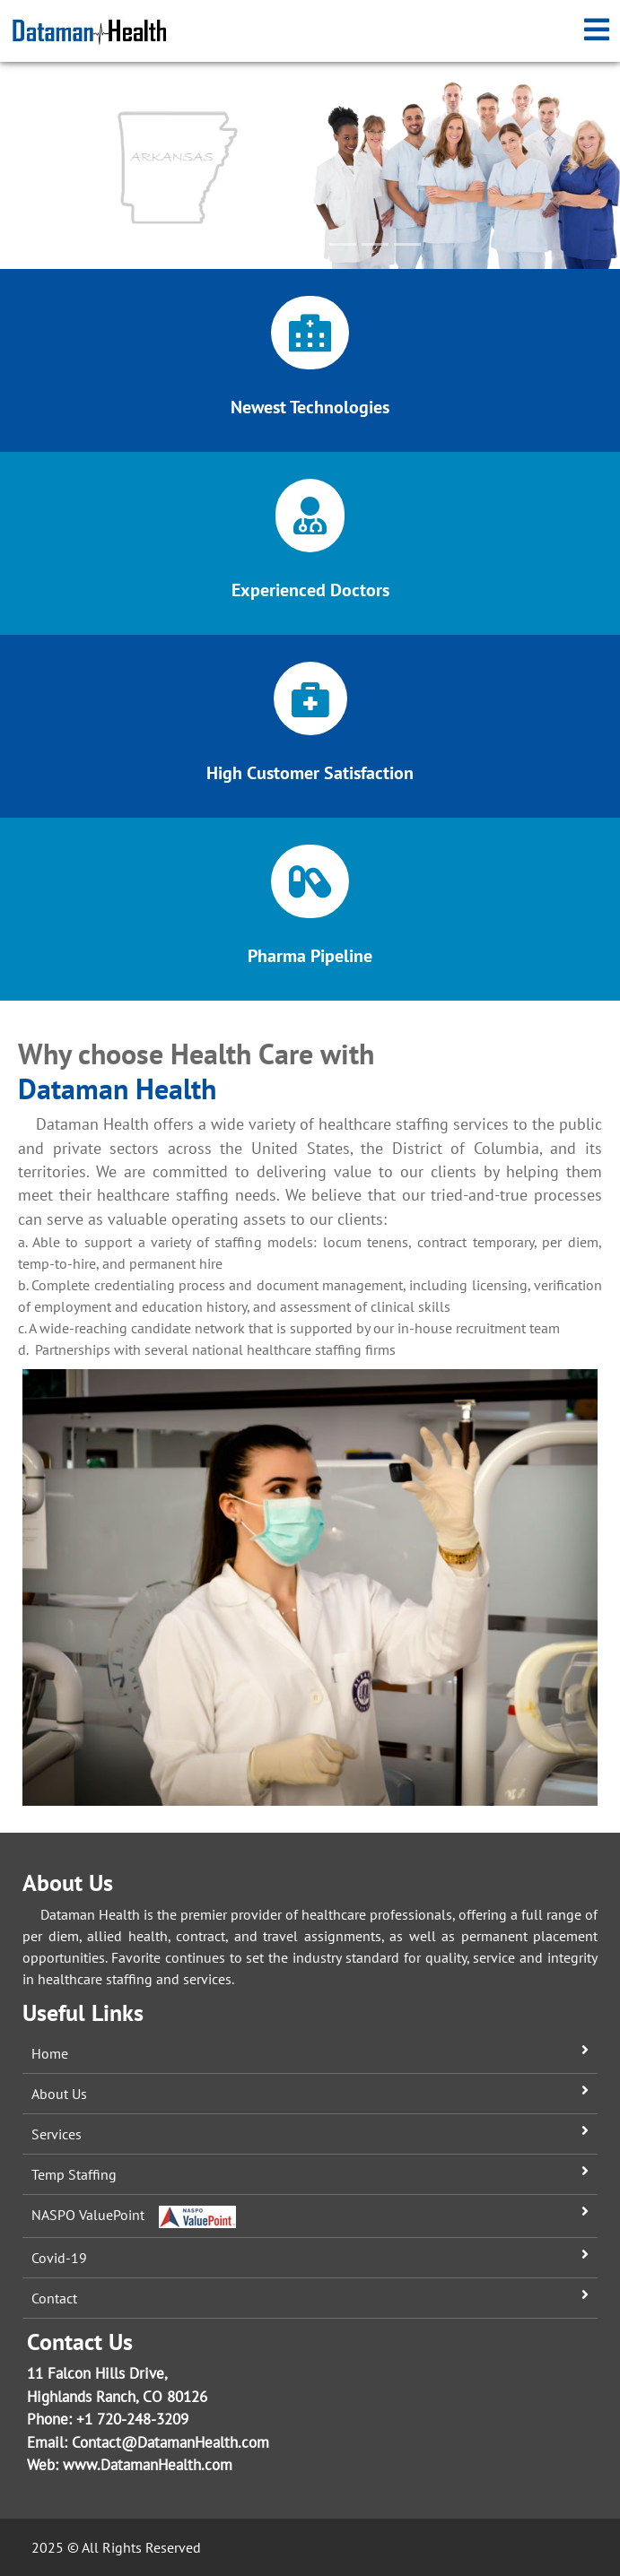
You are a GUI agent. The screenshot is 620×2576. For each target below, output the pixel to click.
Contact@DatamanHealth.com (170, 2442)
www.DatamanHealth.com (147, 2465)
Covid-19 (59, 2258)
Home (49, 2053)
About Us (59, 2094)
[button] (46, 166)
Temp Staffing (74, 2174)
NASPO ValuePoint (133, 2215)
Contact (54, 2298)
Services (56, 2134)
